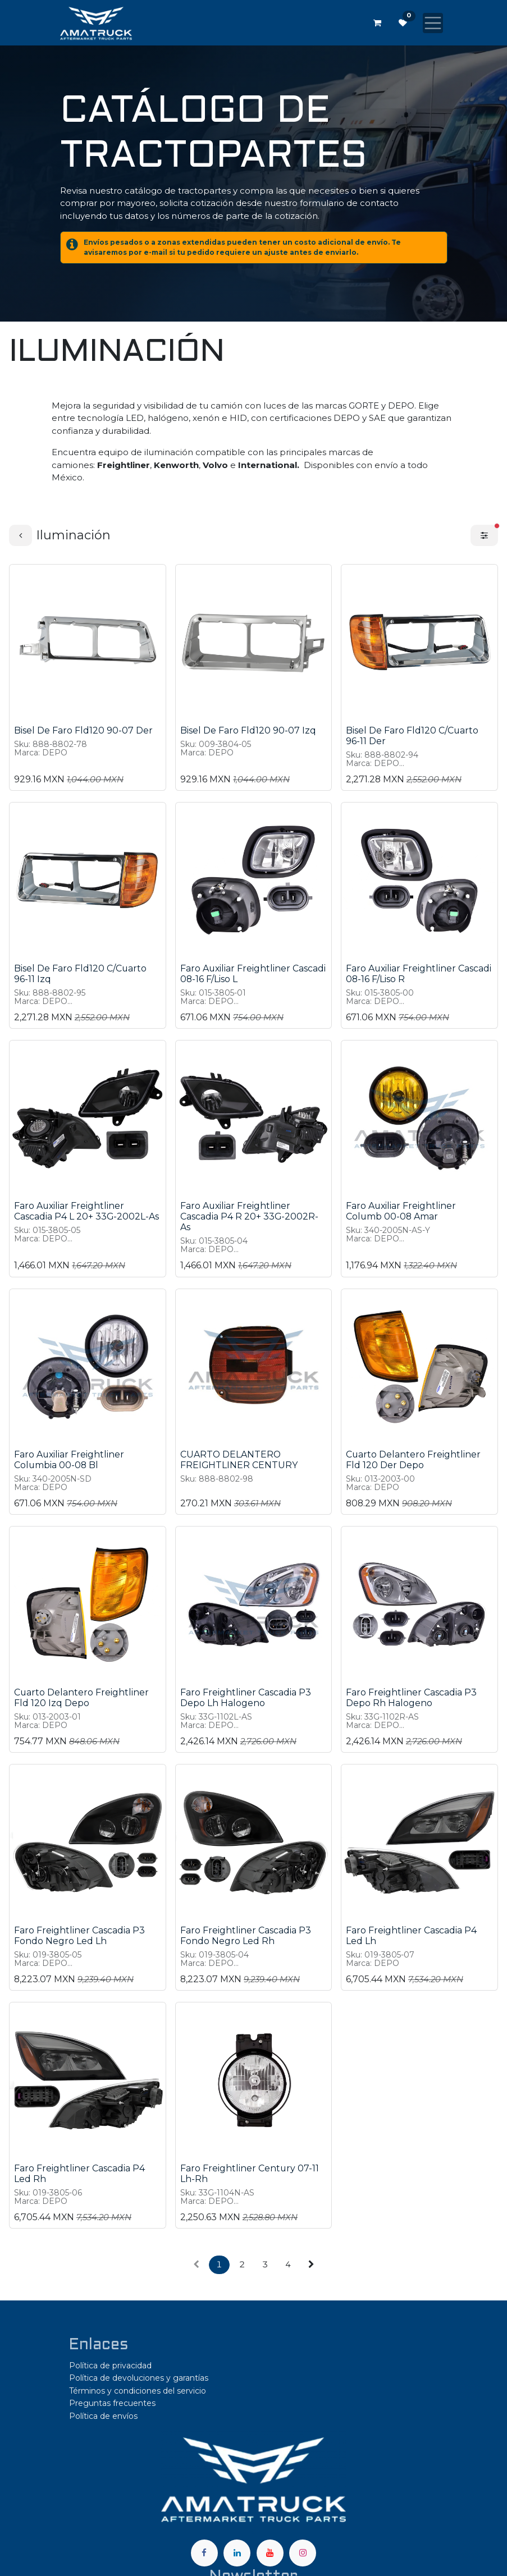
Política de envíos (103, 2416)
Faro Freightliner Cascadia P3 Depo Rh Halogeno (411, 1697)
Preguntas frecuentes (112, 2403)
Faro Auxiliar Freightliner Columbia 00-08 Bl (69, 1459)
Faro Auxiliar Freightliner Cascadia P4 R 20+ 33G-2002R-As (249, 1216)
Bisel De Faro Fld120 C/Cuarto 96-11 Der (412, 735)
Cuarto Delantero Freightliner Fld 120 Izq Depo (81, 1697)
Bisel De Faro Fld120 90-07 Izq (248, 730)
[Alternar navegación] (432, 23)
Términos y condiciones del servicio (137, 2391)
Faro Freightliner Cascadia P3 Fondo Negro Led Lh (79, 1935)
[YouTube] (270, 2553)
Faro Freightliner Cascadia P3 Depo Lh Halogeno (245, 1697)
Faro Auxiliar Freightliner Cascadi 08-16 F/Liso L (253, 973)
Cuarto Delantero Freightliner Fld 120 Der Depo (413, 1459)
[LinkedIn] (236, 2553)
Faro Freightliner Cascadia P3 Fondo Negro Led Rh (245, 1935)
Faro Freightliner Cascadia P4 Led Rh (79, 2173)
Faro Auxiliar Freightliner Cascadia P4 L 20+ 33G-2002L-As (86, 1211)
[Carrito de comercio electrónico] (377, 23)
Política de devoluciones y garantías (138, 2378)
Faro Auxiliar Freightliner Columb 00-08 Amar (401, 1211)
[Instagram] (302, 2553)
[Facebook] (204, 2553)
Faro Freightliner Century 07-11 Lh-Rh (249, 2173)
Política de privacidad (110, 2365)
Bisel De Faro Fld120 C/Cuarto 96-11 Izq (80, 973)
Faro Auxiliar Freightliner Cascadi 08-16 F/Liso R (418, 973)
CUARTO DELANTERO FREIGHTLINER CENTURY (239, 1459)
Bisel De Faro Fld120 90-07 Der (83, 730)
